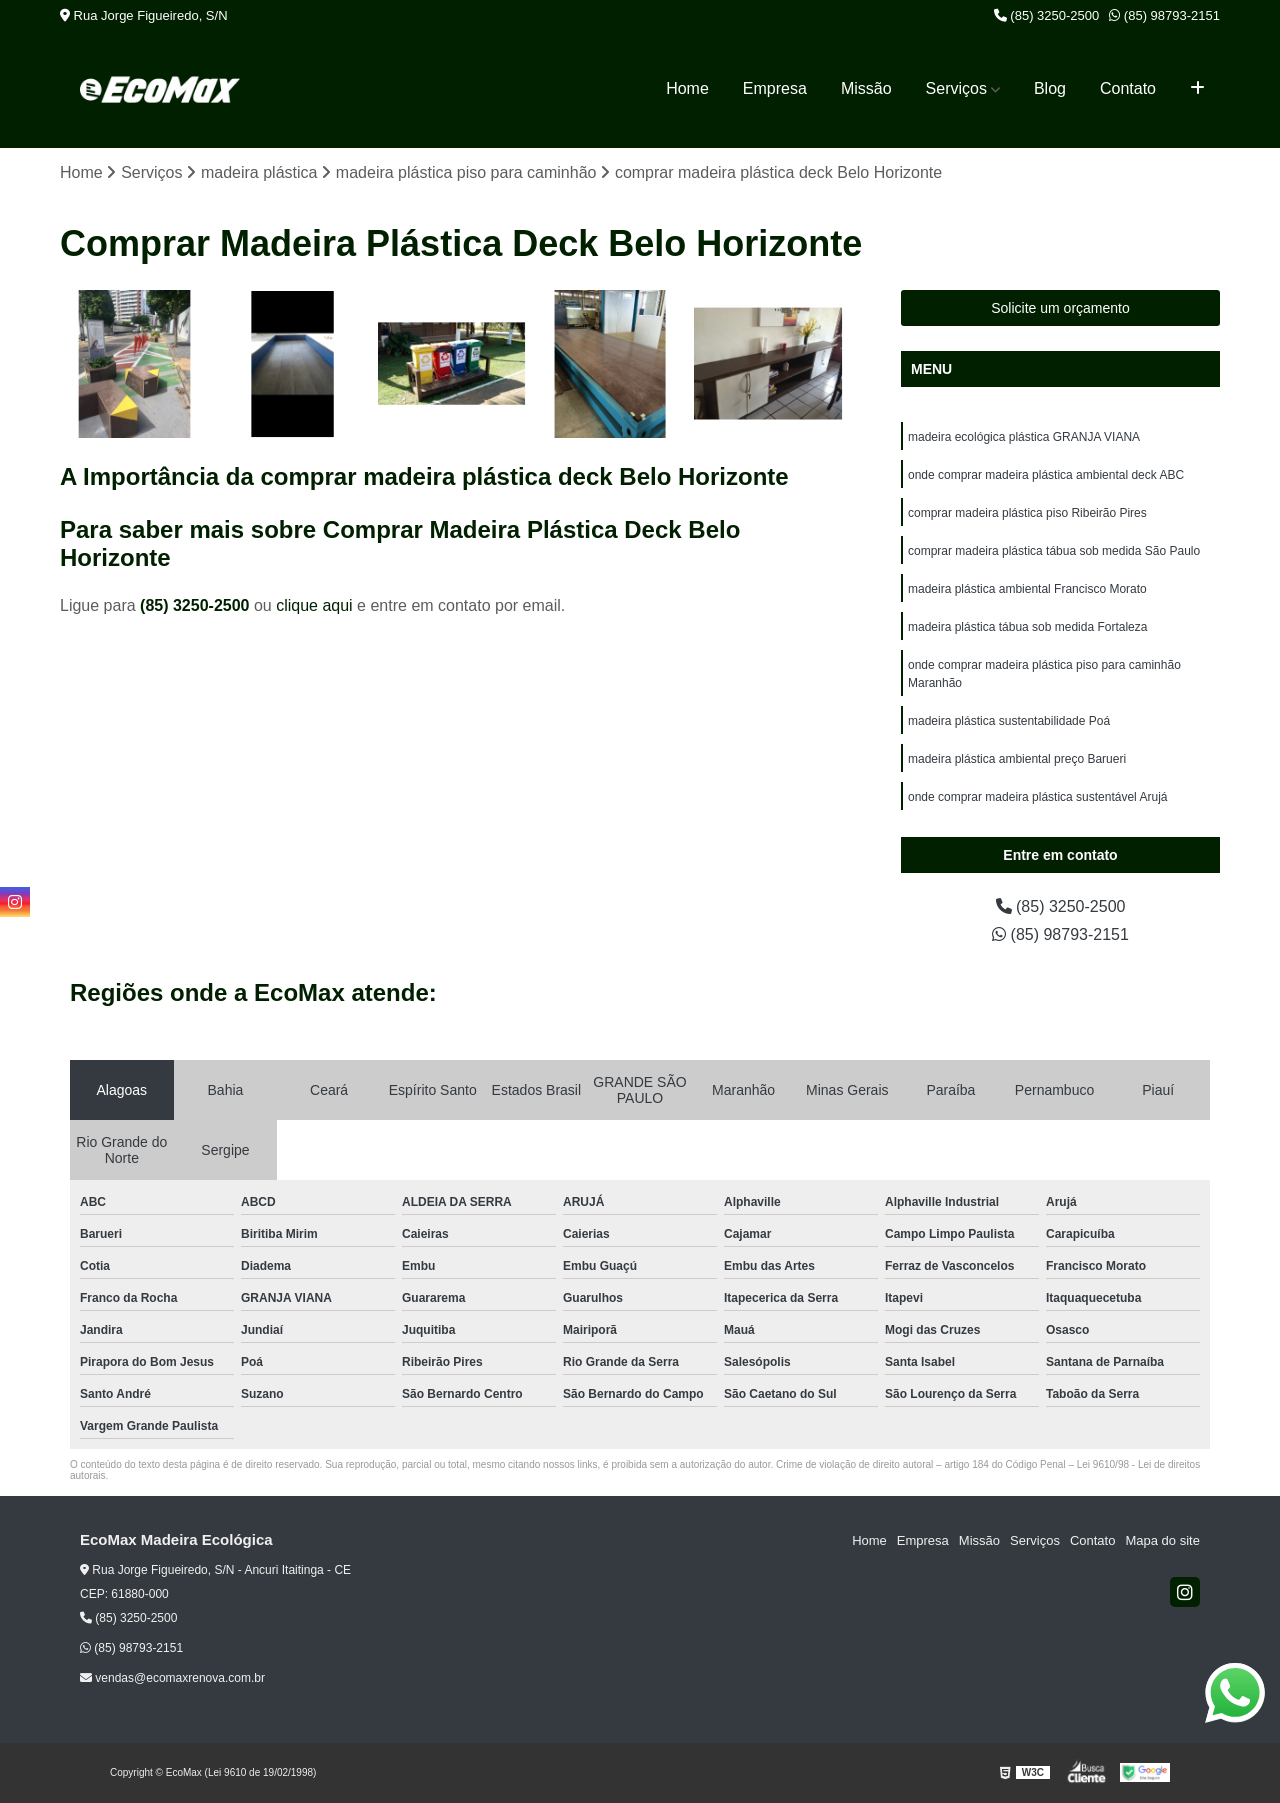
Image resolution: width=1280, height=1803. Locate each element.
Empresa (775, 88)
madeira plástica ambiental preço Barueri (1017, 759)
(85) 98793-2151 (1164, 15)
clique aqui (314, 605)
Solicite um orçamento (1060, 308)
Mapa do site (1162, 1540)
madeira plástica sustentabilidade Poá (1009, 721)
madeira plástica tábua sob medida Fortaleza (1027, 627)
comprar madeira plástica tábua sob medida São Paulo (1054, 551)
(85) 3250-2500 (1047, 15)
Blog (1050, 88)
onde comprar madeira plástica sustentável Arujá (1037, 797)
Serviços (956, 88)
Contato (1128, 88)
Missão (866, 88)
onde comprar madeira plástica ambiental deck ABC (1046, 475)
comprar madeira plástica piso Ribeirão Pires (1027, 513)
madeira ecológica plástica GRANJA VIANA (1024, 437)
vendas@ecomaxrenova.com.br (172, 1678)
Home (687, 88)
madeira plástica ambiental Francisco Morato (1027, 589)
